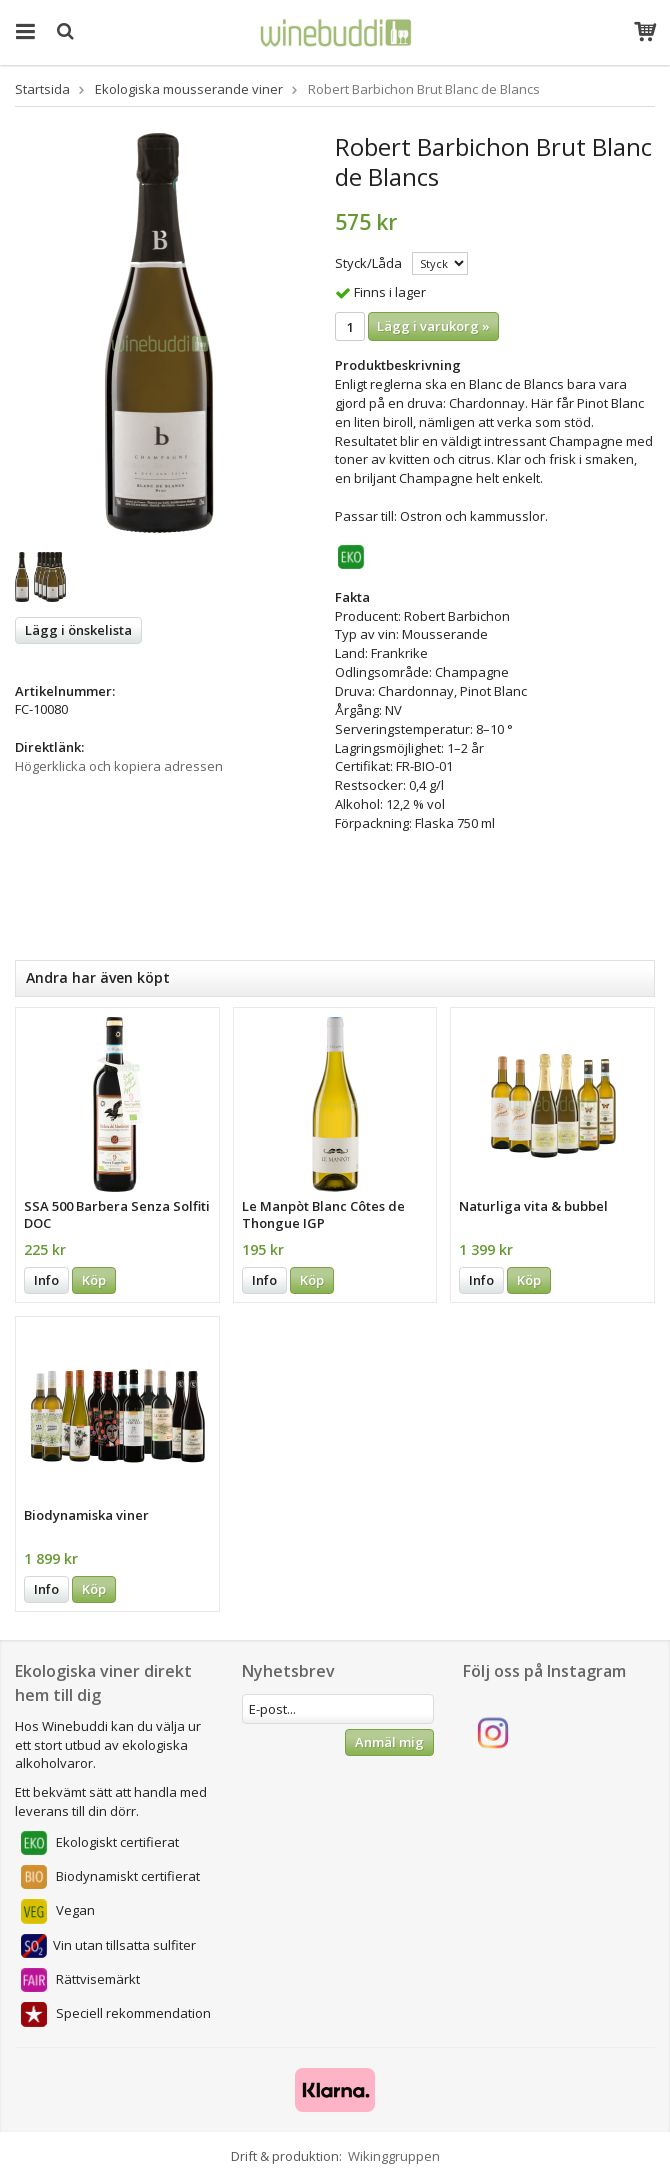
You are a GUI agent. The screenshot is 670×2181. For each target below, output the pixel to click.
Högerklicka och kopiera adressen (119, 766)
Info (46, 1280)
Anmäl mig (389, 1742)
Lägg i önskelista (78, 630)
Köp (94, 1280)
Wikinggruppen (394, 2156)
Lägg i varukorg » (433, 326)
